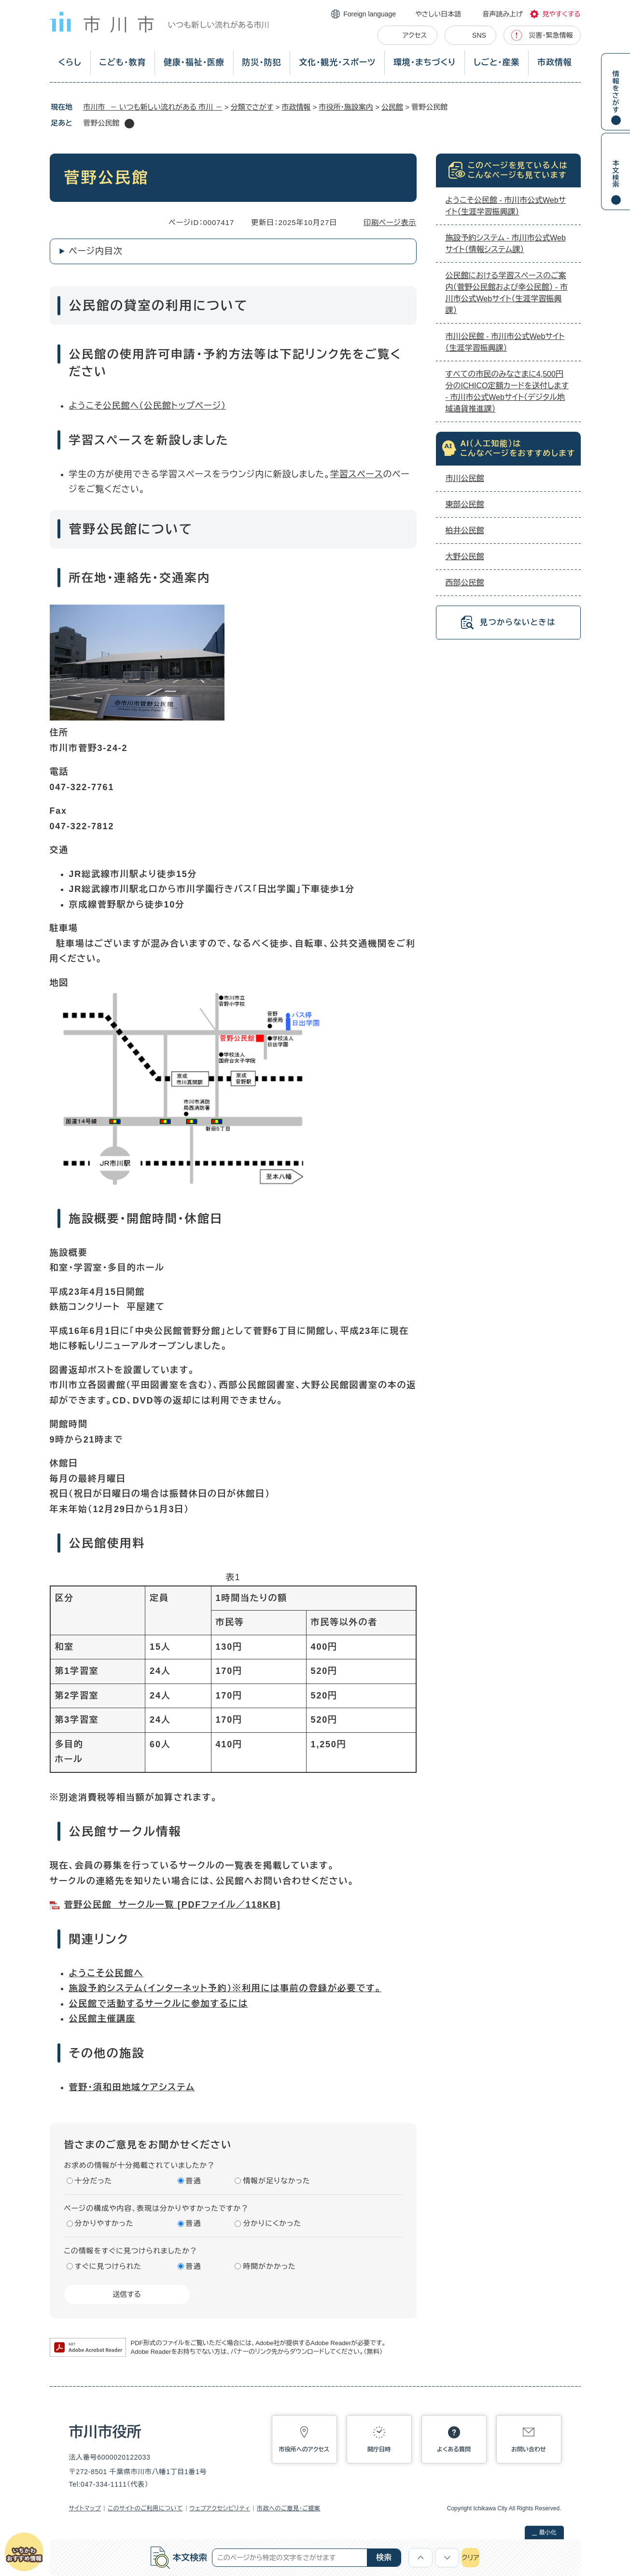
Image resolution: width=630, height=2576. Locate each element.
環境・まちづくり (424, 62)
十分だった (93, 2181)
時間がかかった (269, 2266)
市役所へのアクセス (304, 2449)
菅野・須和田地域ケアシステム (132, 2087)
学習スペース (356, 474)
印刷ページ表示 (390, 222)
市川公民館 (465, 478)
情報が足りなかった (276, 2181)
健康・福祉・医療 (194, 62)
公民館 (392, 107)
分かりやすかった (104, 2223)
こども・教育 (122, 62)
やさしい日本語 (438, 14)
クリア (470, 2558)
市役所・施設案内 (346, 107)
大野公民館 (465, 556)
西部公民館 (465, 583)
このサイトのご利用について (145, 2508)
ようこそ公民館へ (104, 405)
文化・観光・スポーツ (337, 62)
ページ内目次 (96, 251)
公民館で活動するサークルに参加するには (158, 2004)
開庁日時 (379, 2449)
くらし (69, 62)
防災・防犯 (261, 62)
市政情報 (554, 62)
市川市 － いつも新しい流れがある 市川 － (153, 107)
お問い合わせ (528, 2449)
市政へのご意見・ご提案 (289, 2508)
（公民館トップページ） (182, 405)
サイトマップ (85, 2508)
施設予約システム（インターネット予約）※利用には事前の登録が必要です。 (225, 1988)
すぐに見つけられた (108, 2266)
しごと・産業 (496, 62)
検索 (384, 2557)
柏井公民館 (465, 530)
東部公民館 (465, 504)
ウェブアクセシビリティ (220, 2508)
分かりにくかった (272, 2223)
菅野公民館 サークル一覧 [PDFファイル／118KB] (172, 1905)
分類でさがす (252, 107)
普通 (193, 2181)
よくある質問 (454, 2449)
